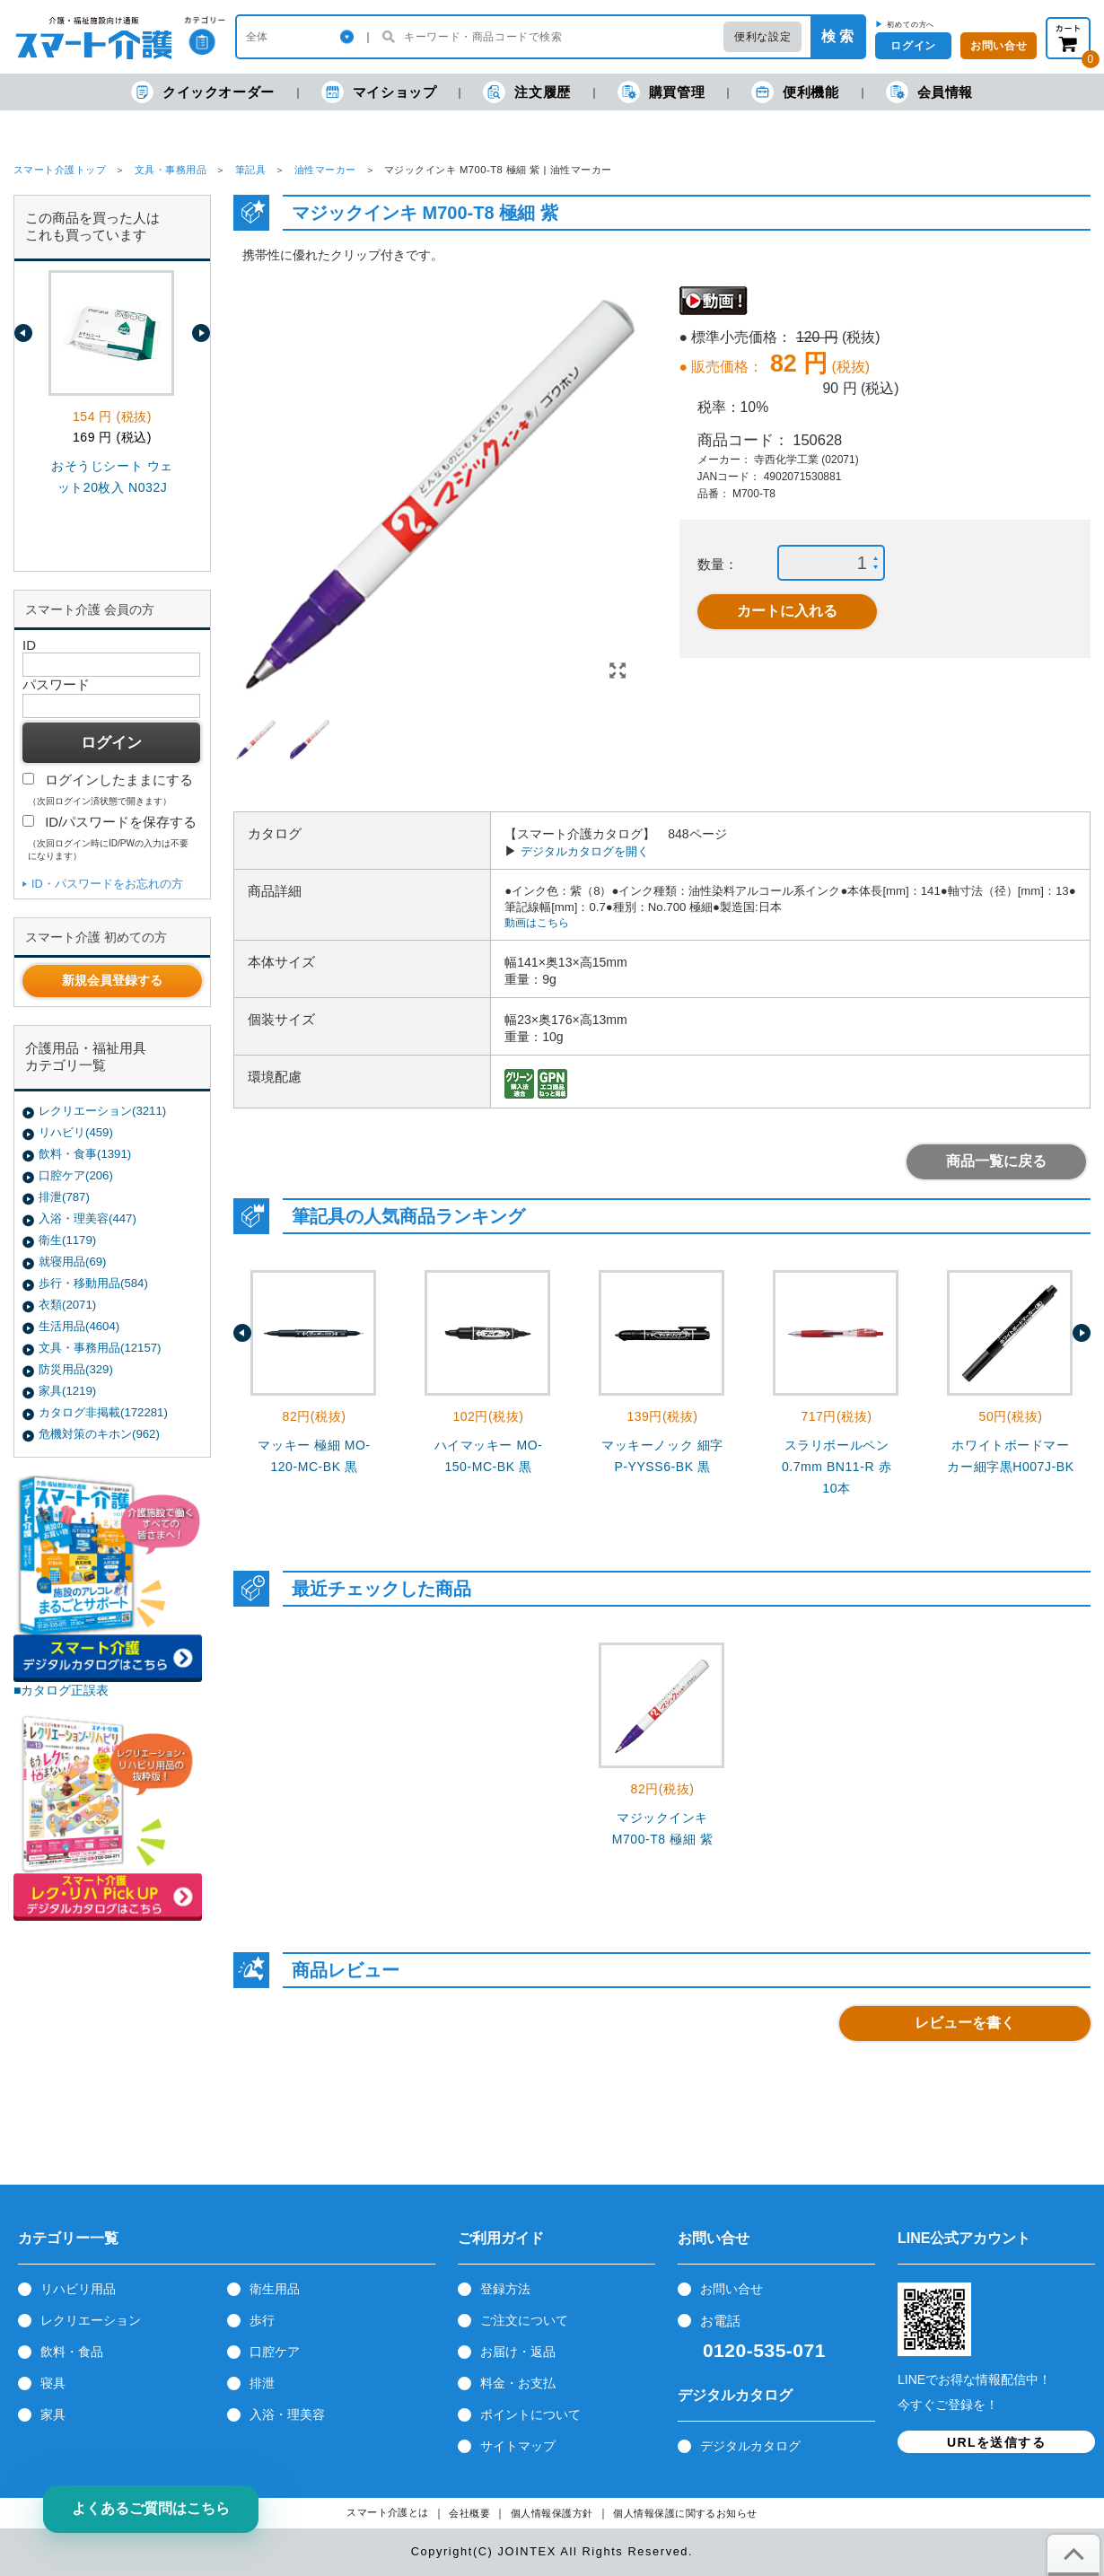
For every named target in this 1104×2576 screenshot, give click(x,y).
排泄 (262, 2383)
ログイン (912, 45)
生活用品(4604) (79, 1326)
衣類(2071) (67, 1304)
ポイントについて (530, 2414)
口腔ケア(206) (76, 1175)
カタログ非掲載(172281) (103, 1412)
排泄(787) (64, 1197)
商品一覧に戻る (996, 1161)
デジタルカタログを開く (585, 851)
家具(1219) (67, 1391)
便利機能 (794, 92)
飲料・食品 (71, 2351)
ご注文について (524, 2320)
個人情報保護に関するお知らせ (685, 2514)
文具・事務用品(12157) (100, 1347)
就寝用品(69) (72, 1261)
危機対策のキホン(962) (99, 1434)
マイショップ (379, 92)
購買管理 (661, 92)
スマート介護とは (387, 2513)
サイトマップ (518, 2446)
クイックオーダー (203, 92)
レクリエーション (90, 2320)
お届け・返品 (518, 2351)
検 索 (837, 36)
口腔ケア (275, 2351)
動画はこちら (536, 922)
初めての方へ (910, 24)
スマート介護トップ (59, 169)
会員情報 (929, 92)
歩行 (262, 2320)
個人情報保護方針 (552, 2514)
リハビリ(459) (76, 1132)
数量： (717, 564)
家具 (53, 2414)
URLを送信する (996, 2442)
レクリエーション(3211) (102, 1110)
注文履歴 (526, 92)
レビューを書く (965, 2022)
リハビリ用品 (78, 2288)
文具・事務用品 (170, 169)
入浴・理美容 (287, 2414)
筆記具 (250, 169)
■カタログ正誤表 (61, 1690)
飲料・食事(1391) (85, 1154)
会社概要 (469, 2514)
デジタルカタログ (750, 2446)
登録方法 (505, 2288)
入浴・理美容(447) (87, 1218)
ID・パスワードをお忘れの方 (107, 883)
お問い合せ (731, 2288)
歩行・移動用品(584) (93, 1283)
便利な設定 (762, 37)
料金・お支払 (518, 2383)
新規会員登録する (112, 980)
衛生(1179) (67, 1240)
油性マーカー (325, 169)
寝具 (53, 2383)
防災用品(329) (76, 1369)
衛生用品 (275, 2288)
